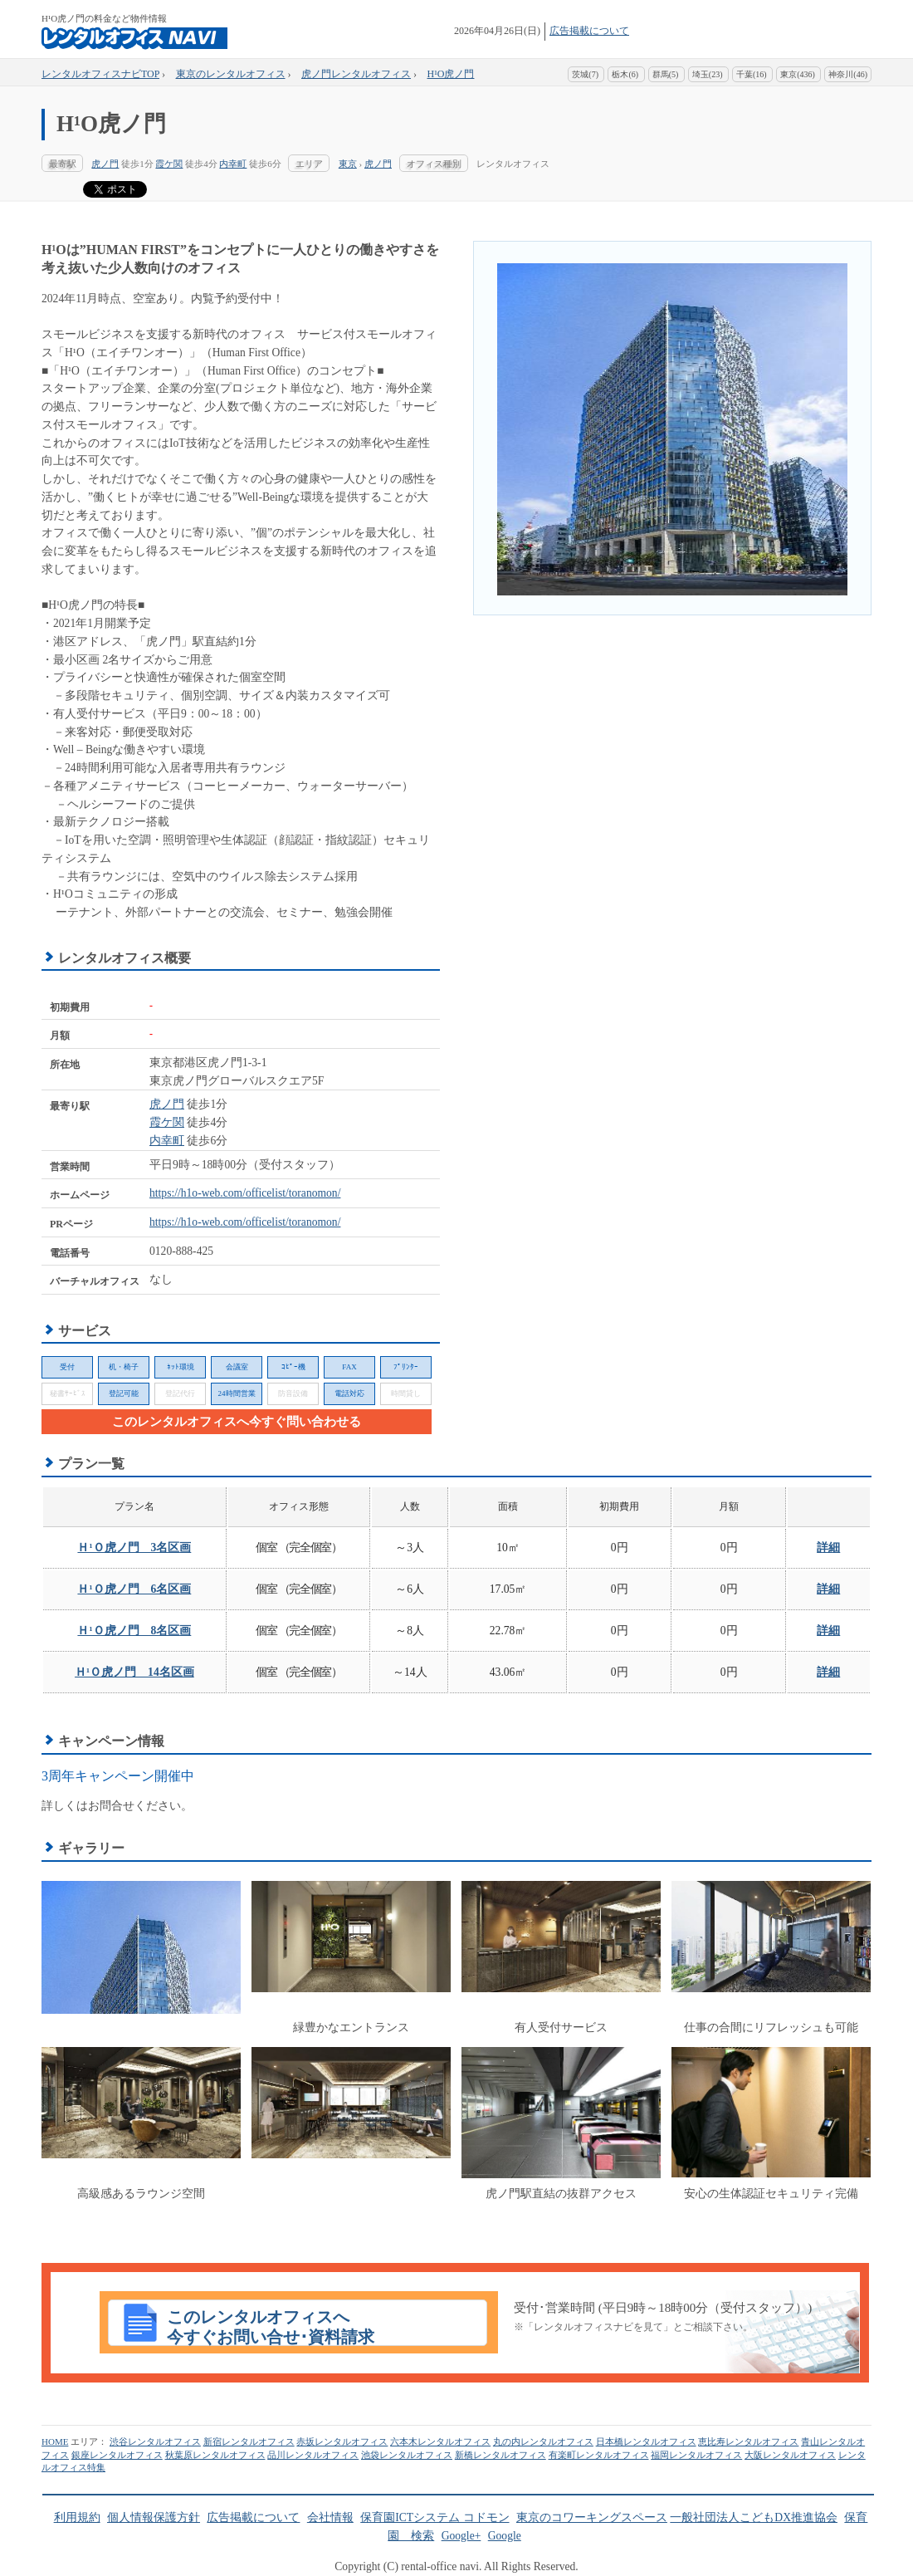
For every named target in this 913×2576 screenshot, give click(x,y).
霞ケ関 (169, 164)
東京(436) (797, 74)
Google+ (461, 2535)
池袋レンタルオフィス (406, 2455)
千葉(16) (751, 74)
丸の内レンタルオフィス (543, 2441)
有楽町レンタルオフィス (599, 2455)
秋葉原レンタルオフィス (215, 2455)
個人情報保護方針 (153, 2517)
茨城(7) (585, 74)
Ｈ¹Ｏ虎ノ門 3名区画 (134, 1547)
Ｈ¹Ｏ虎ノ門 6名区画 (134, 1589)
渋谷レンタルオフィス (155, 2441)
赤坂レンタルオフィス (342, 2441)
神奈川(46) (847, 74)
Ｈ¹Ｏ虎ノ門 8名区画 (134, 1630)
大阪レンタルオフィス (790, 2455)
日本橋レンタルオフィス (646, 2441)
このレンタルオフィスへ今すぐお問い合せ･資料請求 (270, 2327)
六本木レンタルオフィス (440, 2441)
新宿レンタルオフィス (249, 2441)
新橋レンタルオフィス (500, 2455)
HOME (55, 2441)
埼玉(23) (707, 74)
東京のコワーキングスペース (591, 2517)
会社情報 (330, 2517)
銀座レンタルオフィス (117, 2455)
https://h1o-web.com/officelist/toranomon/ (244, 1193)
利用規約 (77, 2517)
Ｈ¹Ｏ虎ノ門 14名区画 (134, 1672)
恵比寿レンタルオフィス (748, 2441)
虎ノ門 (105, 164)
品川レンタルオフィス (313, 2455)
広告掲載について (589, 31)
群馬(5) (665, 74)
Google (504, 2535)
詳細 (828, 1547)
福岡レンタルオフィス (696, 2455)
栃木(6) (625, 74)
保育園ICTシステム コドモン (434, 2517)
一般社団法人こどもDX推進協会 (753, 2517)
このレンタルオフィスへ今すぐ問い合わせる (236, 1421)
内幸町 (233, 164)
